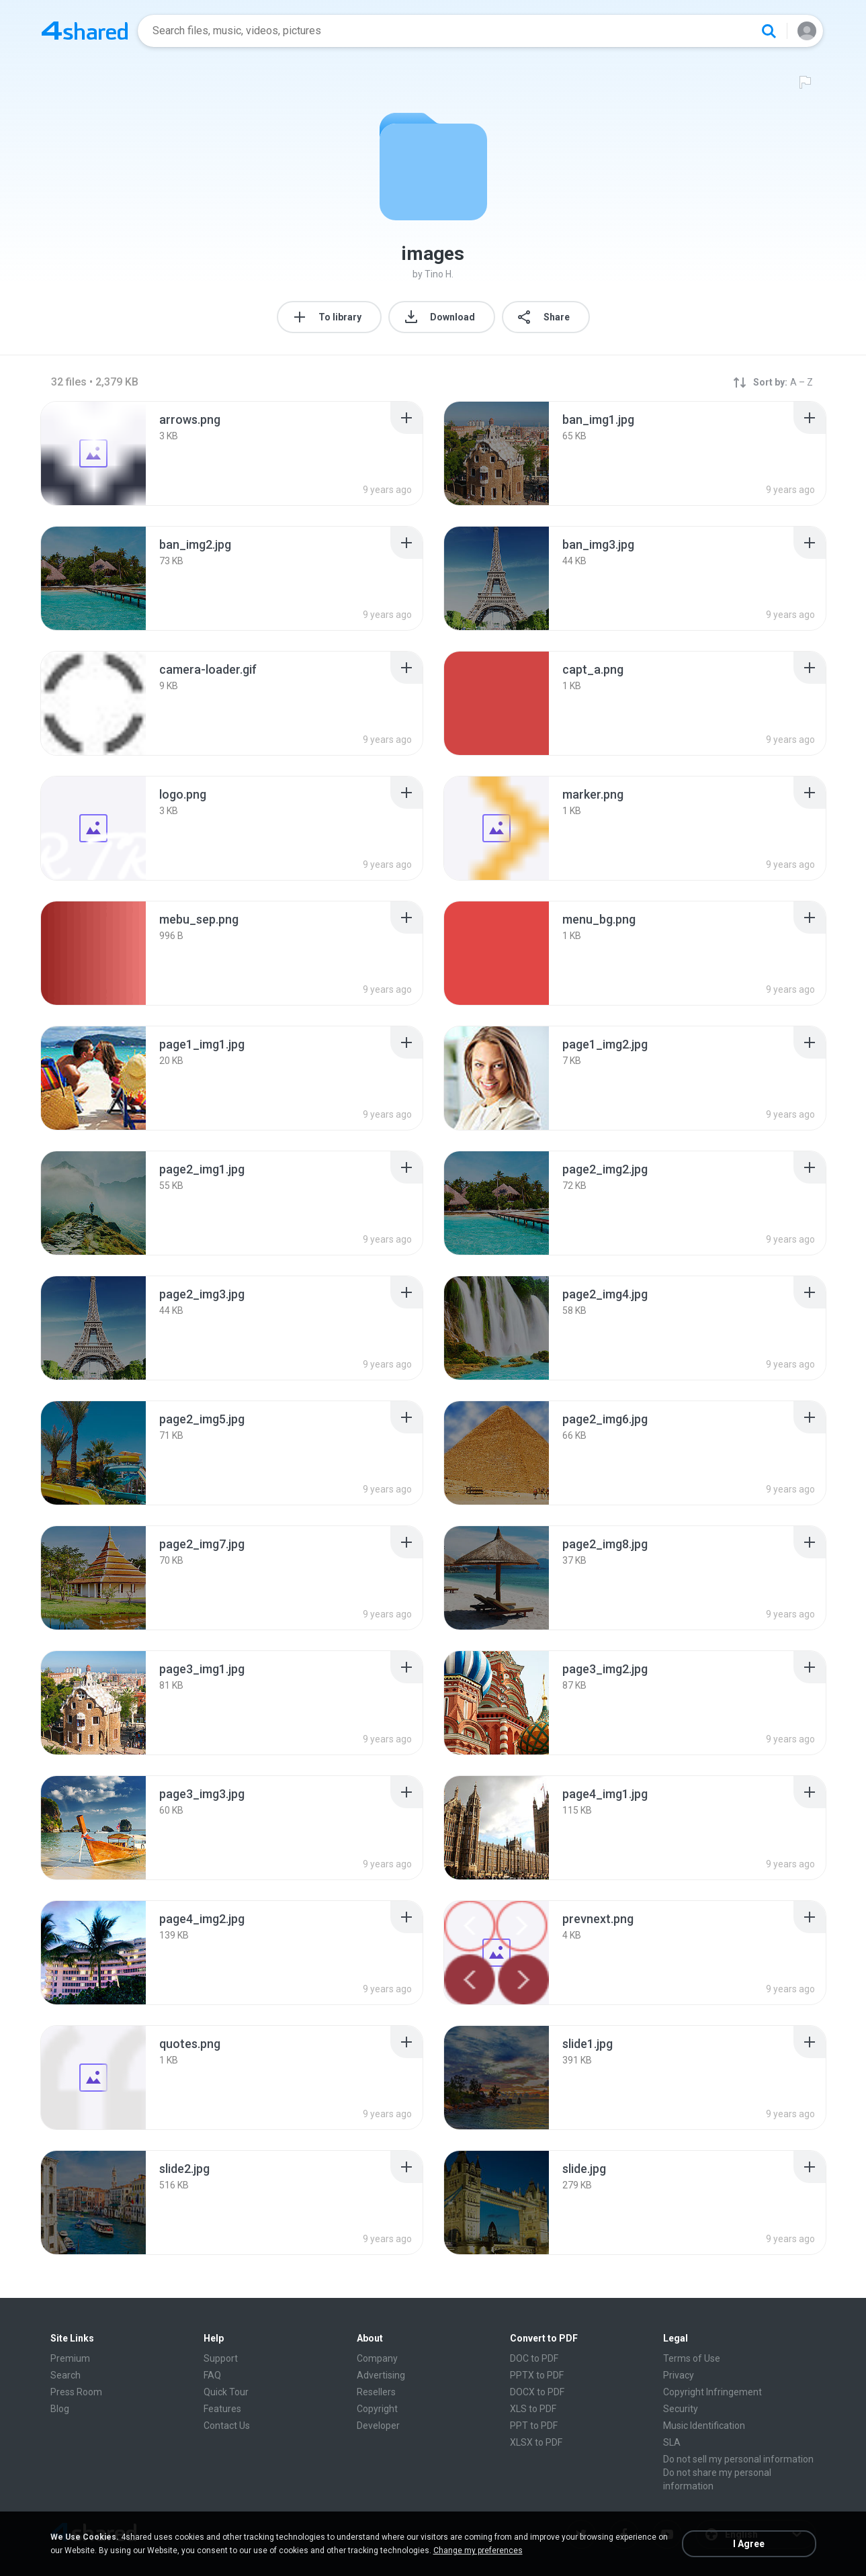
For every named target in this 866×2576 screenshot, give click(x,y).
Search (65, 2375)
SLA (672, 2442)
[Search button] (768, 31)
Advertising (381, 2375)
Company (377, 2358)
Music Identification (704, 2425)
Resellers (376, 2392)
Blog (59, 2408)
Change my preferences (478, 2550)
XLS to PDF (533, 2408)
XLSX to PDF (536, 2442)
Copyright (377, 2408)
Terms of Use (691, 2358)
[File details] (93, 453)
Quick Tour (226, 2392)
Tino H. (439, 274)
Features (222, 2408)
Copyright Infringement (712, 2392)
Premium (70, 2358)
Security (680, 2408)
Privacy (678, 2375)
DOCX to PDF (537, 2392)
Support (221, 2358)
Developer (378, 2425)
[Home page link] (85, 30)
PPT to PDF (534, 2425)
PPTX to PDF (537, 2375)
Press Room (76, 2392)
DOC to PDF (534, 2358)
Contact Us (227, 2425)
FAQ (212, 2375)
